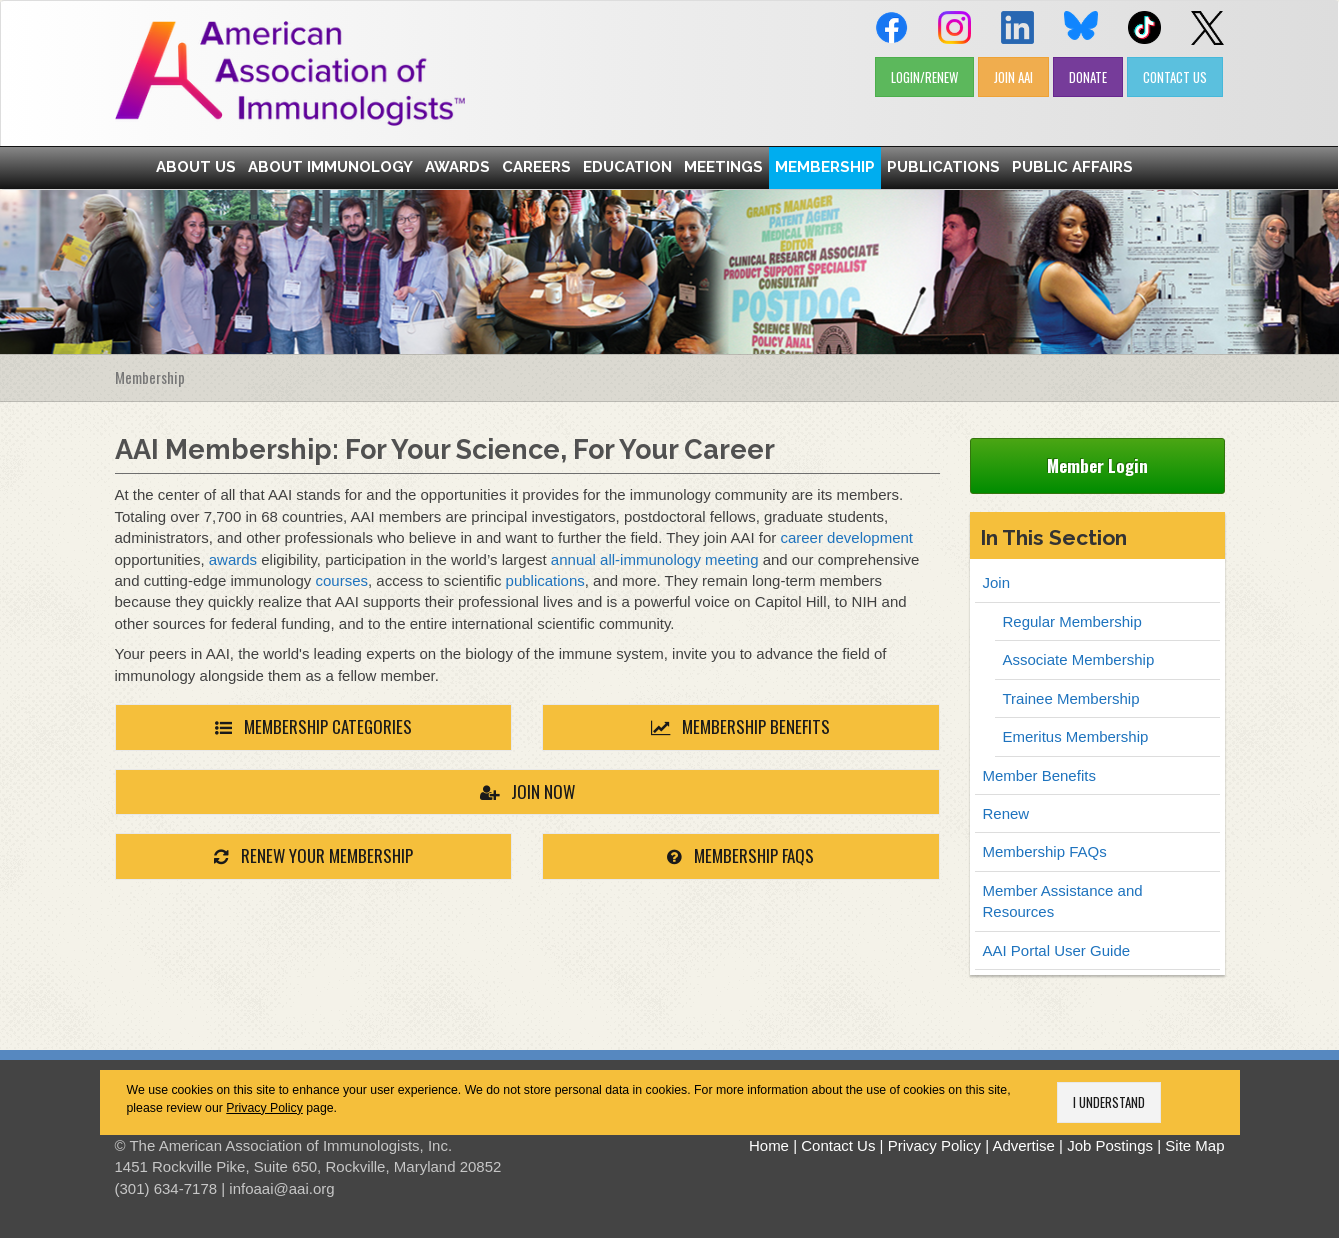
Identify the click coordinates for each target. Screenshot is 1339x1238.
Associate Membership (1079, 659)
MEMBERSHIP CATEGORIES (313, 726)
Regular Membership (1072, 621)
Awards (457, 167)
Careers (536, 167)
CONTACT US (1175, 77)
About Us (196, 167)
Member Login (1097, 465)
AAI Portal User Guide (1057, 950)
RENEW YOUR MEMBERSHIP (313, 855)
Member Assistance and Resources (1063, 901)
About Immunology (330, 167)
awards (233, 559)
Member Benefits (1039, 775)
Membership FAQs (1045, 851)
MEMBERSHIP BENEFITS (740, 726)
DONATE (1088, 77)
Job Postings (1110, 1145)
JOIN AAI (1013, 77)
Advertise (1023, 1145)
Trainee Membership (1071, 698)
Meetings (723, 167)
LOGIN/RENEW (924, 77)
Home (769, 1145)
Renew (1006, 813)
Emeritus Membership (1076, 736)
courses (341, 580)
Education (627, 167)
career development (846, 537)
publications (545, 580)
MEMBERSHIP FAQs (740, 855)
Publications (943, 167)
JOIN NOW (527, 791)
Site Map (1194, 1145)
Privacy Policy (264, 1108)
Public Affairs (1072, 167)
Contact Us (838, 1145)
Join (997, 582)
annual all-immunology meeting (655, 559)
